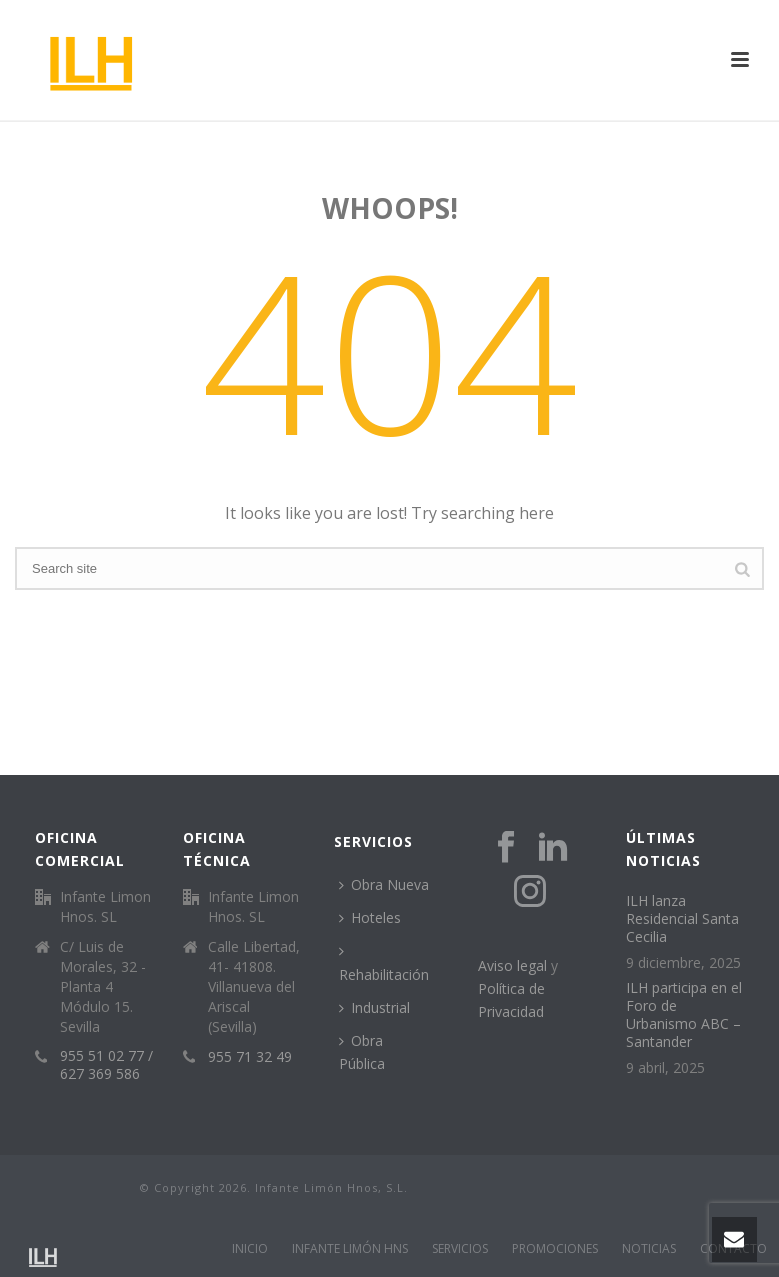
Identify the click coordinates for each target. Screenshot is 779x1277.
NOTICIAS (649, 1249)
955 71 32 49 (250, 1057)
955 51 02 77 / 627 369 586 (106, 1065)
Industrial (374, 1007)
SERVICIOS (460, 1249)
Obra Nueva (384, 884)
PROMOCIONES (555, 1249)
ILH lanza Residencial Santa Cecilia (682, 919)
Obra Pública (362, 1052)
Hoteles (370, 917)
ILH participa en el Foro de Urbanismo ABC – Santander (684, 1015)
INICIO (250, 1249)
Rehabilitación (384, 963)
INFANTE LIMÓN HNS (350, 1249)
